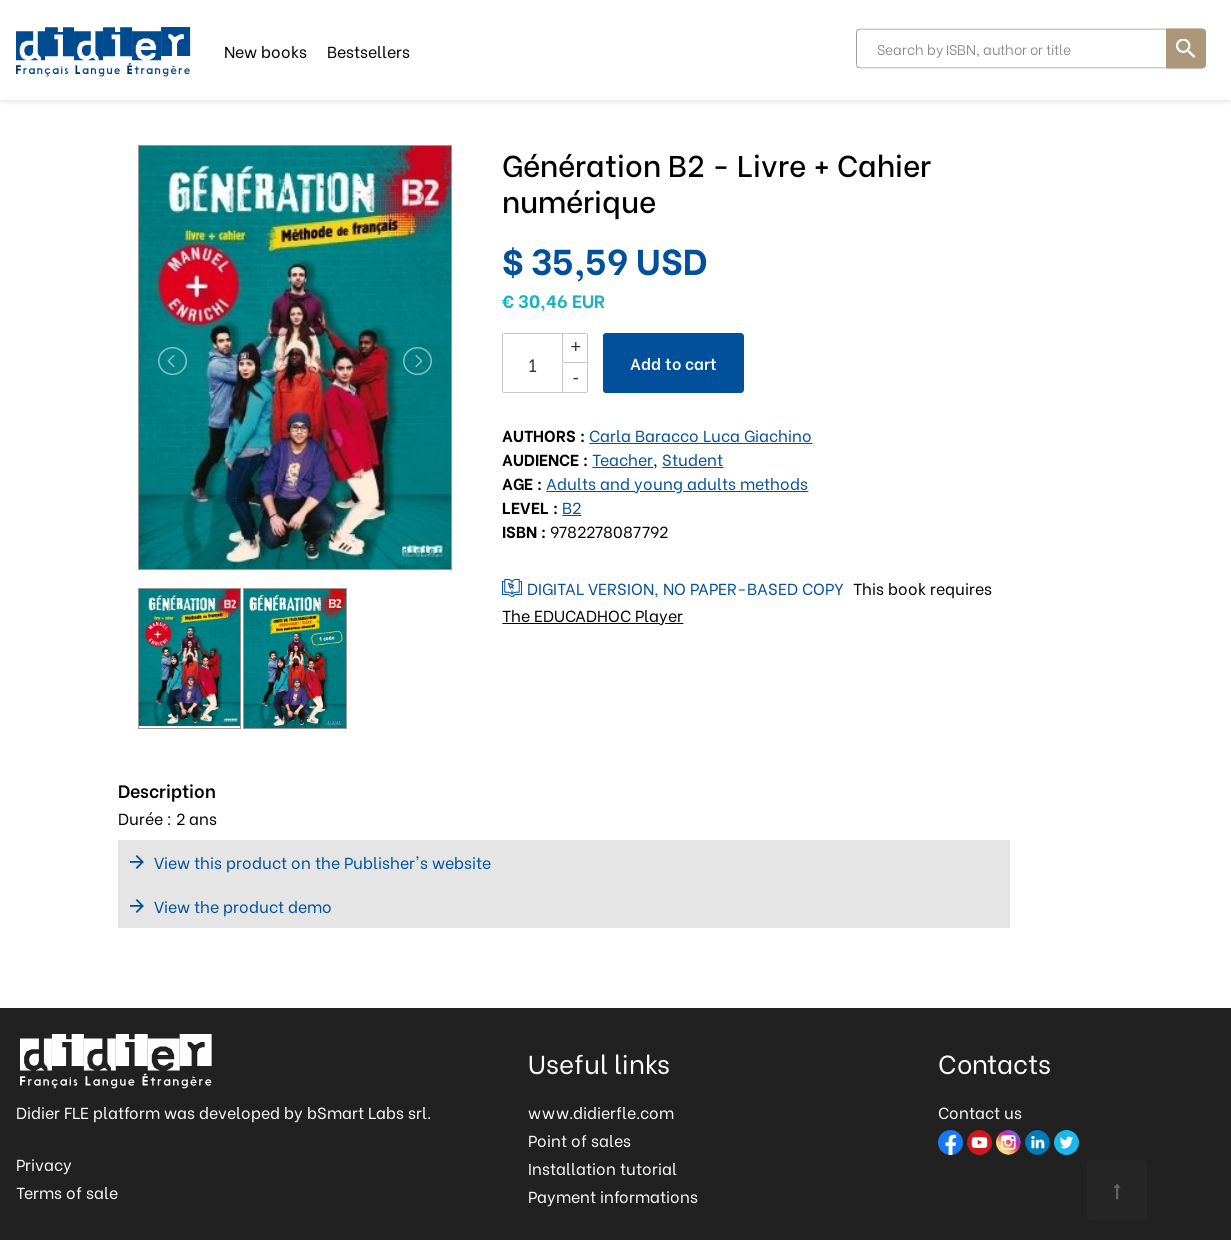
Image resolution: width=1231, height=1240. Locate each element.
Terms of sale (67, 1191)
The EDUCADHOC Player (592, 614)
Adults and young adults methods (677, 482)
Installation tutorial (602, 1167)
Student (692, 458)
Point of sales (579, 1139)
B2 (571, 506)
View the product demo (243, 905)
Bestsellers (368, 49)
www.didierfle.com (601, 1111)
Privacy (44, 1163)
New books (265, 49)
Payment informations (613, 1195)
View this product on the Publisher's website (322, 861)
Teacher (622, 458)
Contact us (980, 1111)
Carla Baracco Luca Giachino (700, 434)
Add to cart (673, 362)
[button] (161, 361)
